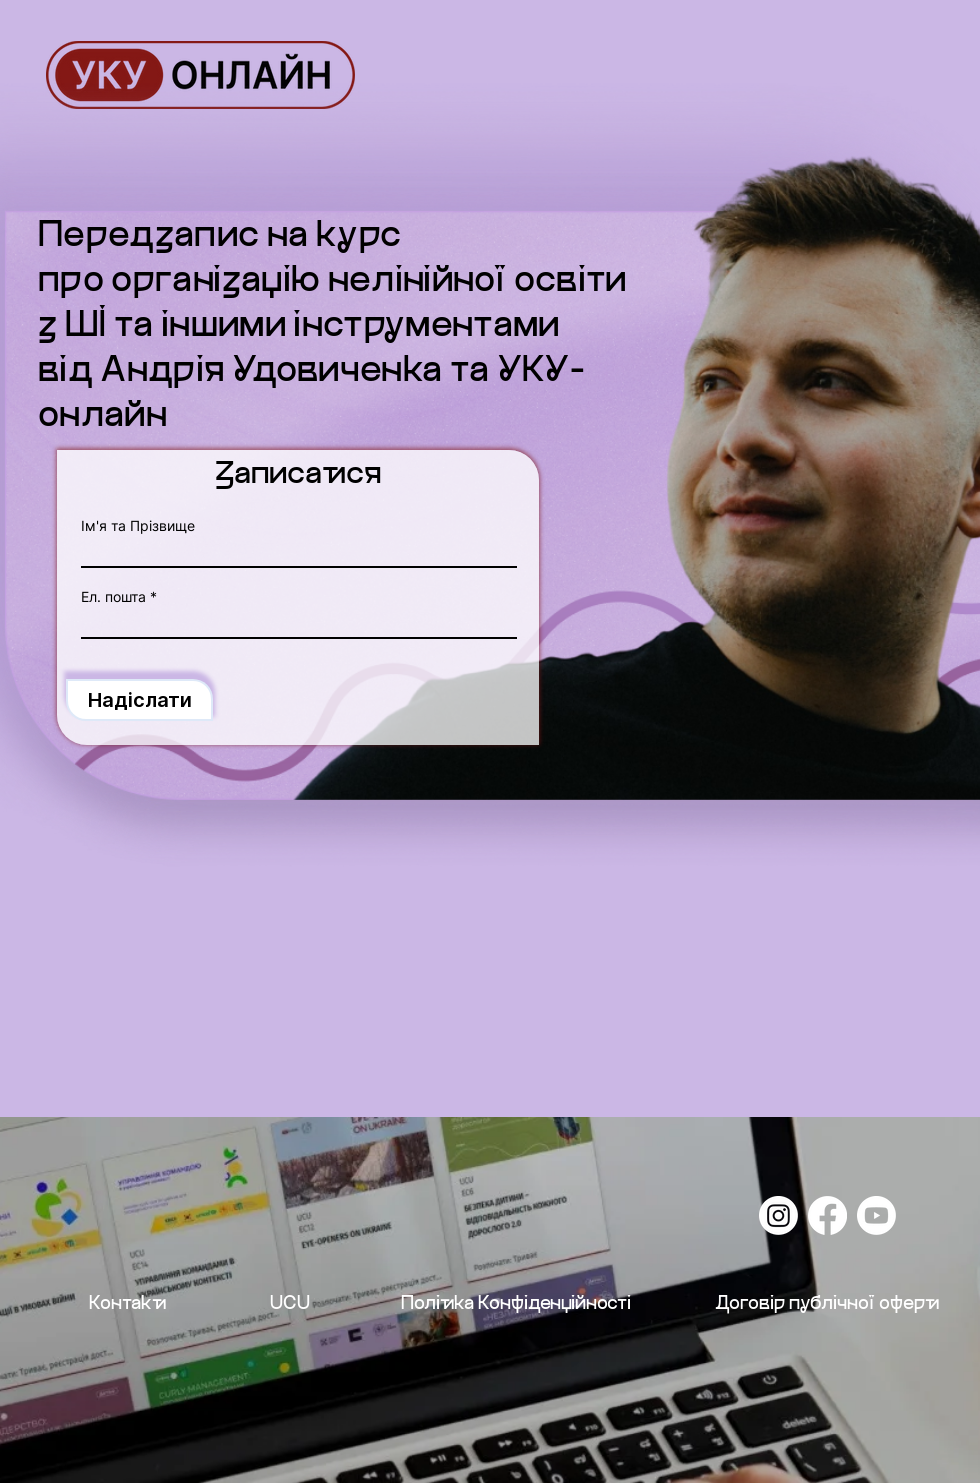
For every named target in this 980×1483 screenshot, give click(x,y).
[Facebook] (827, 1215)
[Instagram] (778, 1215)
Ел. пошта (113, 597)
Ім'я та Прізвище (138, 526)
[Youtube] (876, 1215)
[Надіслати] (139, 700)
